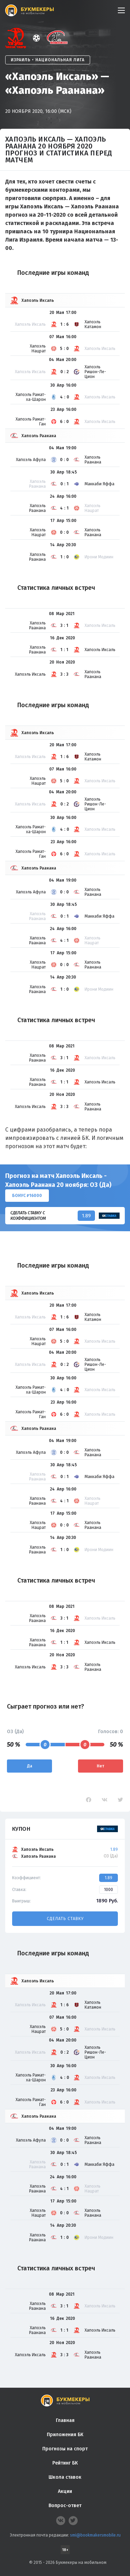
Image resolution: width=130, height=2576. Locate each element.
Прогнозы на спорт (65, 2449)
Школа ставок (65, 2477)
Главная (65, 2420)
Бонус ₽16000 (27, 1195)
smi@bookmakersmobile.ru (95, 2535)
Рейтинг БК (65, 2463)
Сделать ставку (65, 1918)
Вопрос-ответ (65, 2506)
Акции (65, 2491)
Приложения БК (65, 2435)
